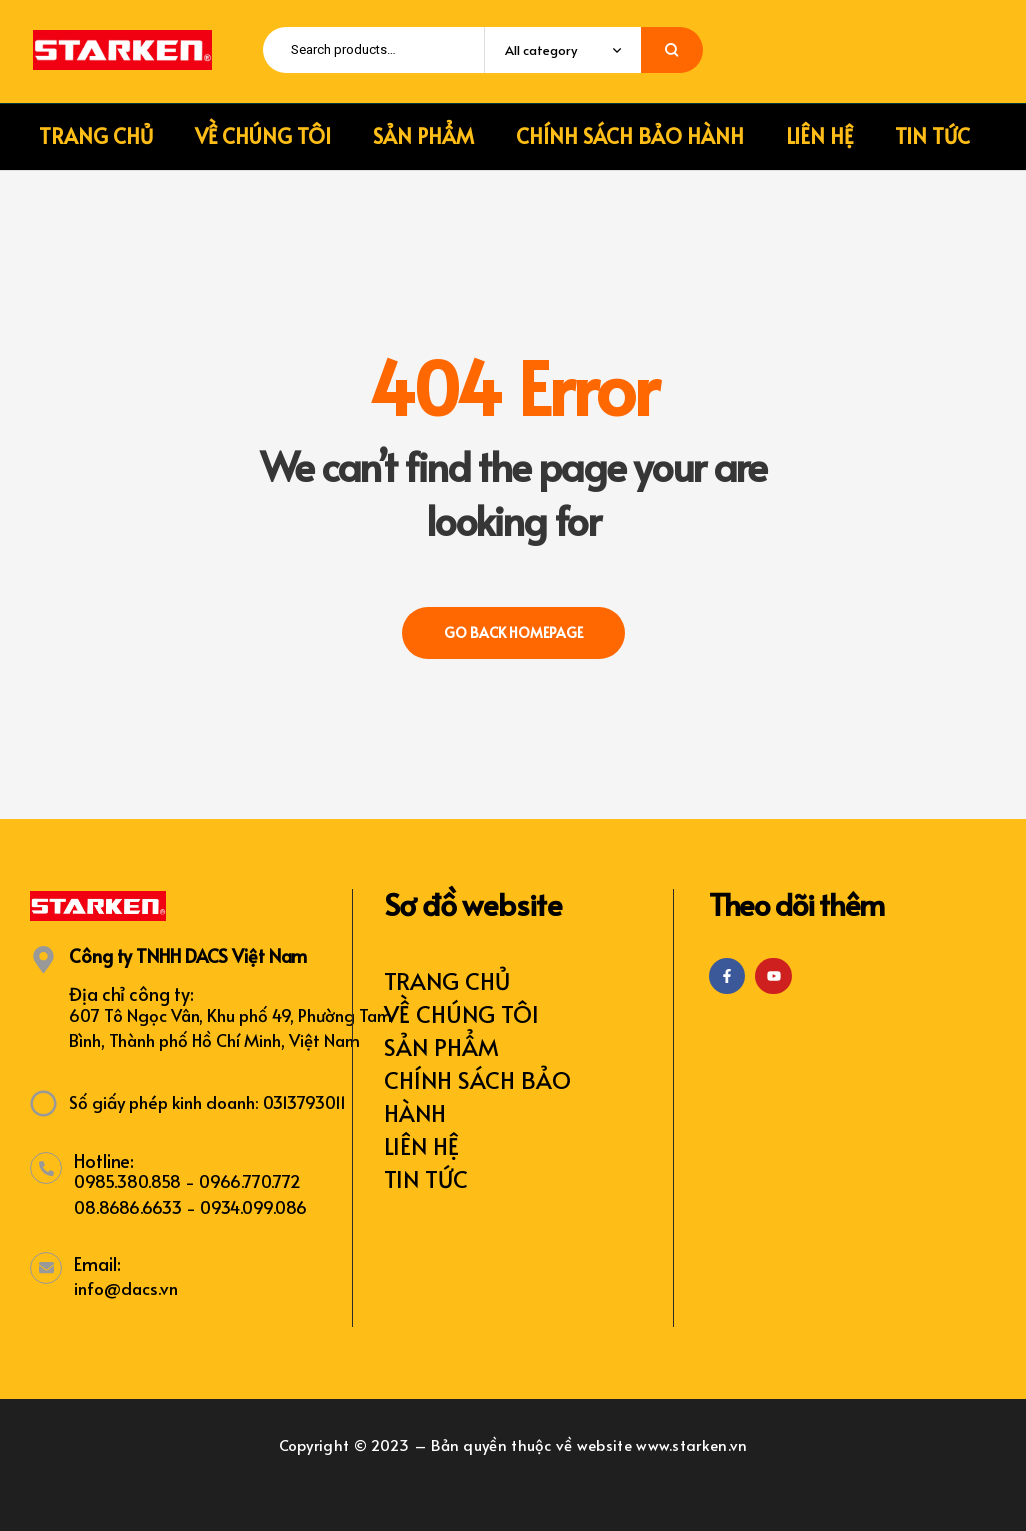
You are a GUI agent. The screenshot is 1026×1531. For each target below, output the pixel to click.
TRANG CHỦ (447, 980)
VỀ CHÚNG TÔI (461, 1013)
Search (672, 50)
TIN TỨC (426, 1178)
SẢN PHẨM (441, 1046)
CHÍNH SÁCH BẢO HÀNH (477, 1096)
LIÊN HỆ (421, 1145)
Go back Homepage (513, 632)
